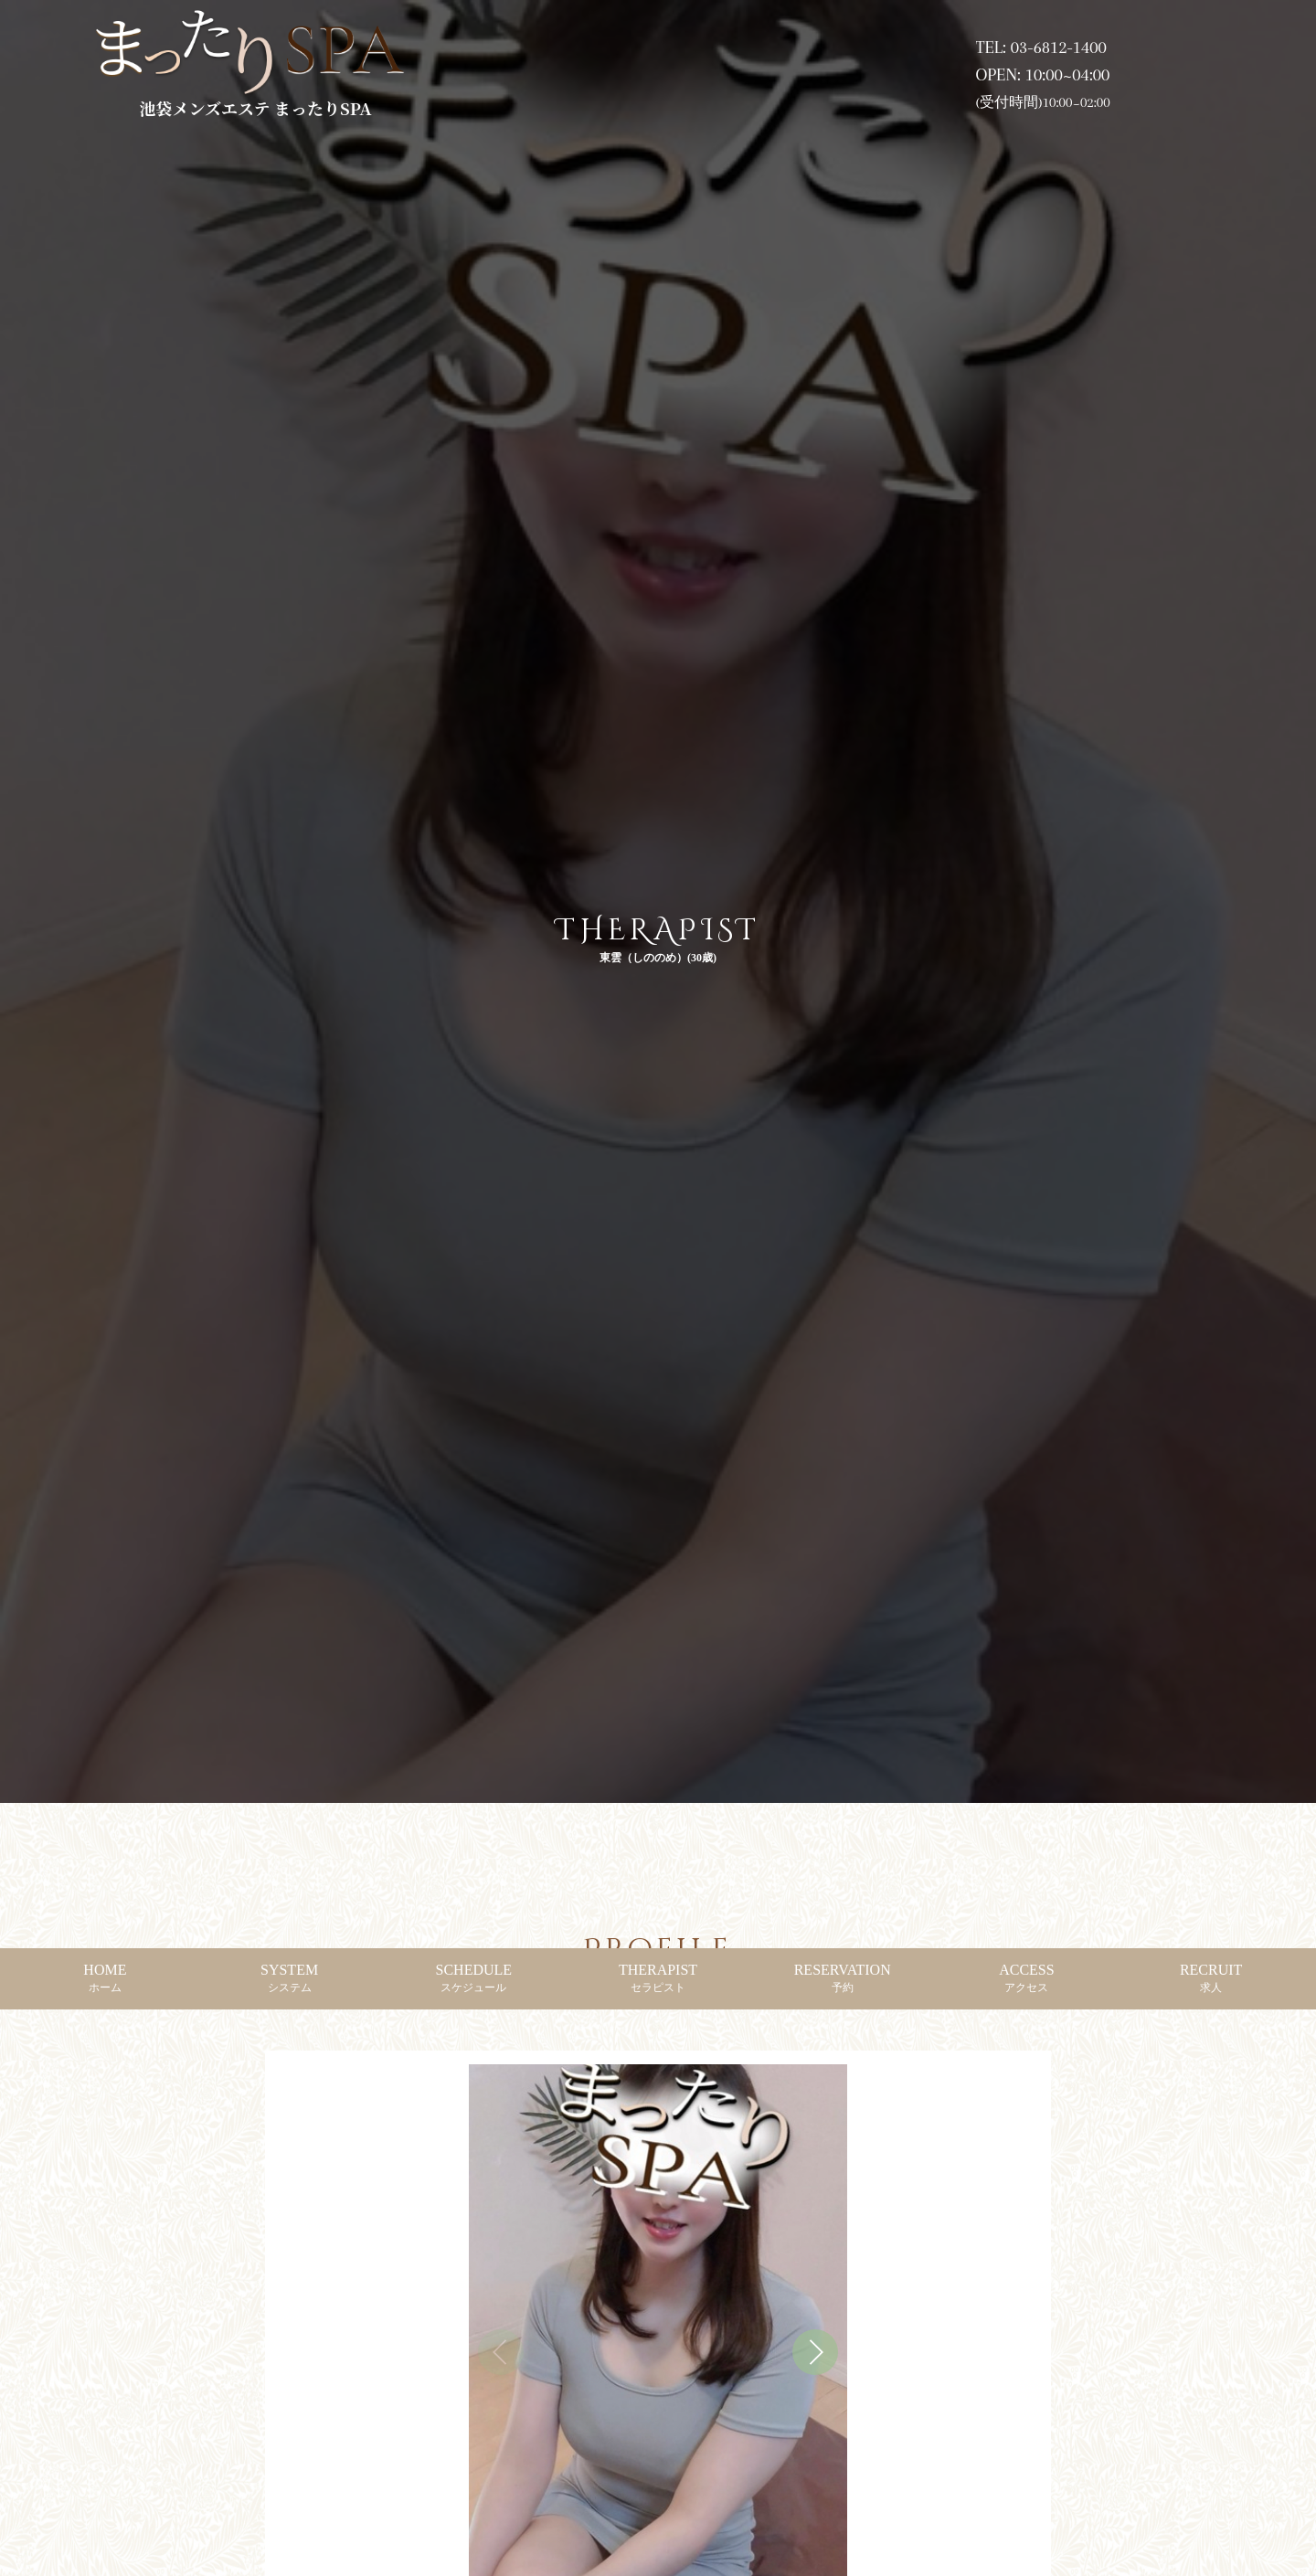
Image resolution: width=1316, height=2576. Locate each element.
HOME (104, 1978)
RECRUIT (1211, 1978)
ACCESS (1026, 1978)
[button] (815, 2352)
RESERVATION (842, 1978)
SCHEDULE (474, 1978)
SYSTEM (289, 1978)
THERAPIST (658, 1978)
